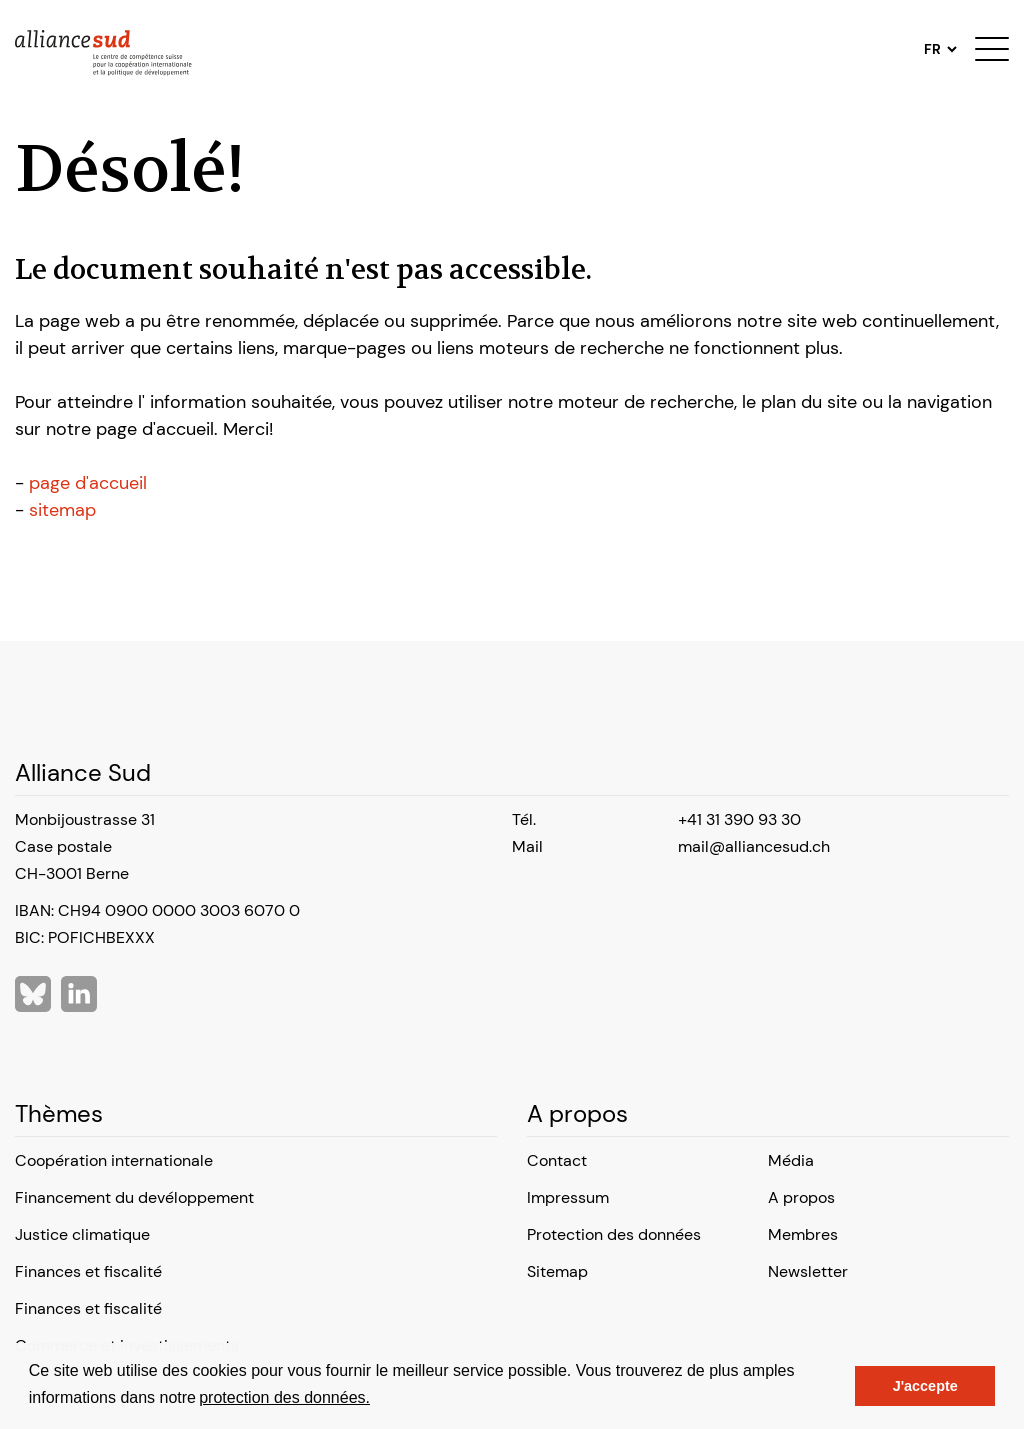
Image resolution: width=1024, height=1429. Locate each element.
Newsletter (808, 1271)
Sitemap (557, 1271)
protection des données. (284, 1397)
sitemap (62, 510)
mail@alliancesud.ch (754, 846)
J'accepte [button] (925, 1386)
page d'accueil (88, 483)
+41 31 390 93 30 (739, 819)
